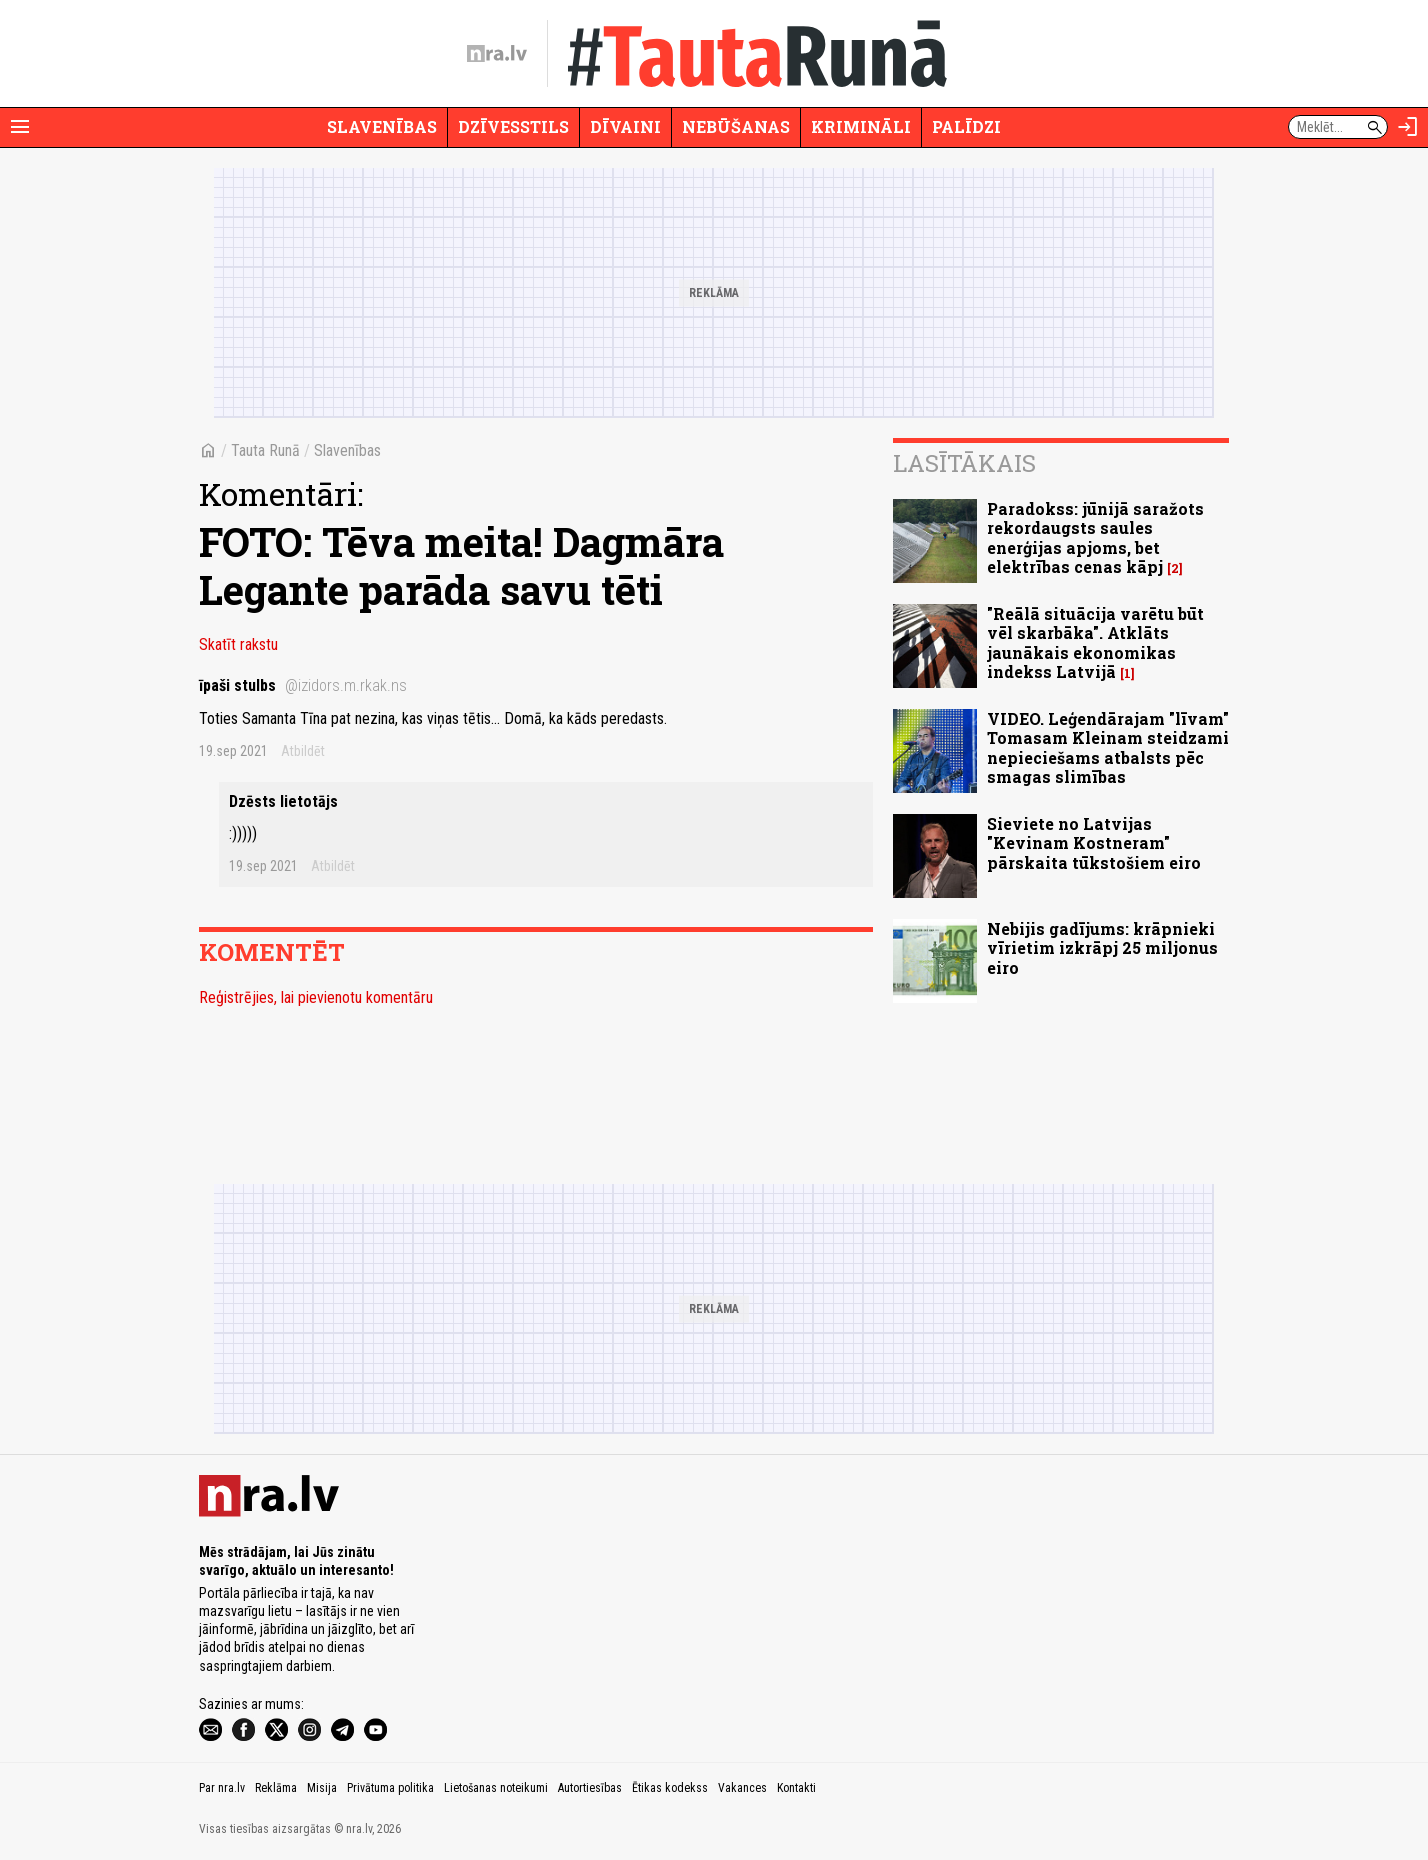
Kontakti (796, 1788)
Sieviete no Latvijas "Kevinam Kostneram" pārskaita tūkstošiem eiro (1094, 842)
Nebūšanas (736, 126)
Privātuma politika (390, 1788)
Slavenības (382, 126)
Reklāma (276, 1788)
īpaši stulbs (303, 685)
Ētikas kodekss (670, 1788)
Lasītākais (964, 463)
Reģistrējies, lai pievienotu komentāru (316, 997)
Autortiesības (590, 1788)
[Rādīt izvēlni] (20, 127)
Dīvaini (625, 126)
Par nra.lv (222, 1788)
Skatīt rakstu (238, 644)
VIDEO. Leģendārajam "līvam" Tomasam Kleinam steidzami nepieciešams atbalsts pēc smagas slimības (1108, 747)
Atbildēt (303, 751)
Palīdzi (966, 126)
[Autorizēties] (1408, 127)
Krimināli (861, 126)
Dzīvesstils (513, 126)
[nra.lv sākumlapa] (497, 54)
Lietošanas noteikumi (496, 1788)
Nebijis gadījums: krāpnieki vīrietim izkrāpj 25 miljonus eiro (1102, 947)
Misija (322, 1788)
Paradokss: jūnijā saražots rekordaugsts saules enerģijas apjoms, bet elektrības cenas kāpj (1095, 537)
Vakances (742, 1788)
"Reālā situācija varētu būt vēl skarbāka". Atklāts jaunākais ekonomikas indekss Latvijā (1095, 642)
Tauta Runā (265, 450)
